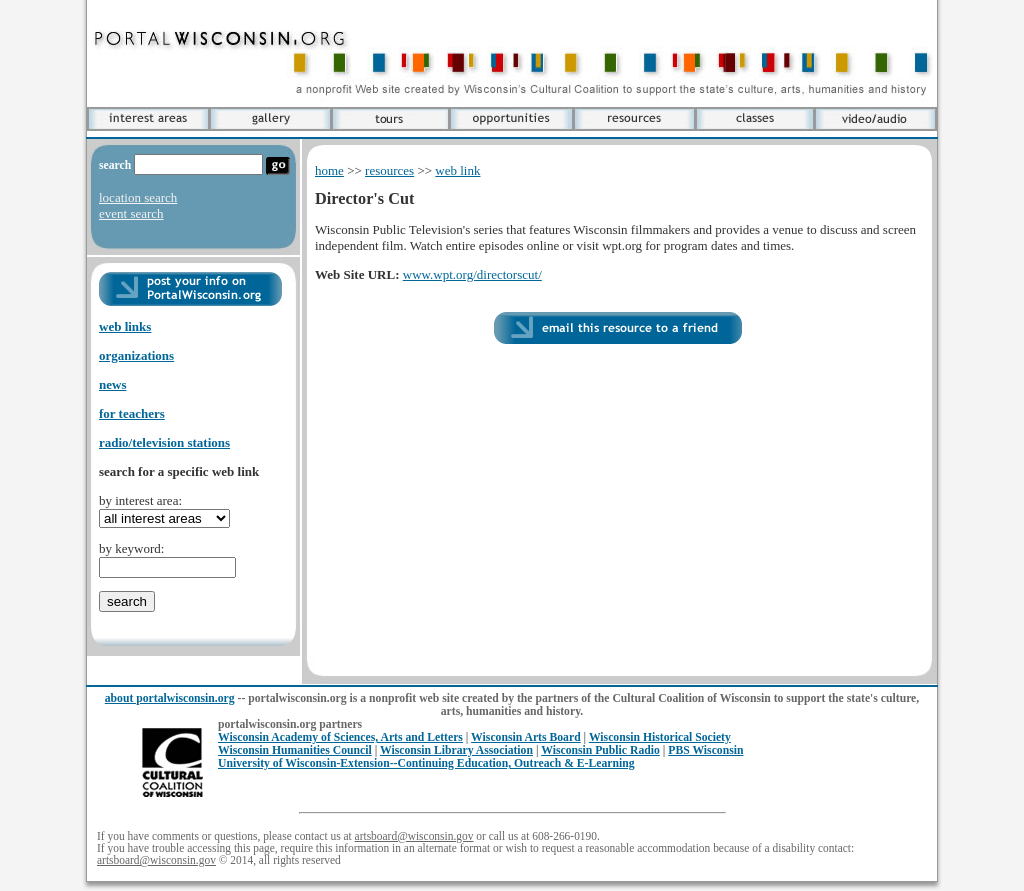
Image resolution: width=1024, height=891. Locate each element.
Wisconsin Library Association (456, 750)
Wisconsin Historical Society (660, 737)
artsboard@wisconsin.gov (414, 836)
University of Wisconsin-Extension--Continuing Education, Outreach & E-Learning (426, 763)
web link (457, 170)
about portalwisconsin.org (170, 698)
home (329, 170)
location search (138, 197)
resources (389, 170)
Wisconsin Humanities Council (295, 750)
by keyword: (131, 548)
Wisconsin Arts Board (526, 737)
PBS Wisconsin (705, 750)
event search (131, 213)
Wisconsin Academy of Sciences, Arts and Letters (340, 737)
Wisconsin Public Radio (600, 750)
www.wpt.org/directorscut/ (472, 274)
